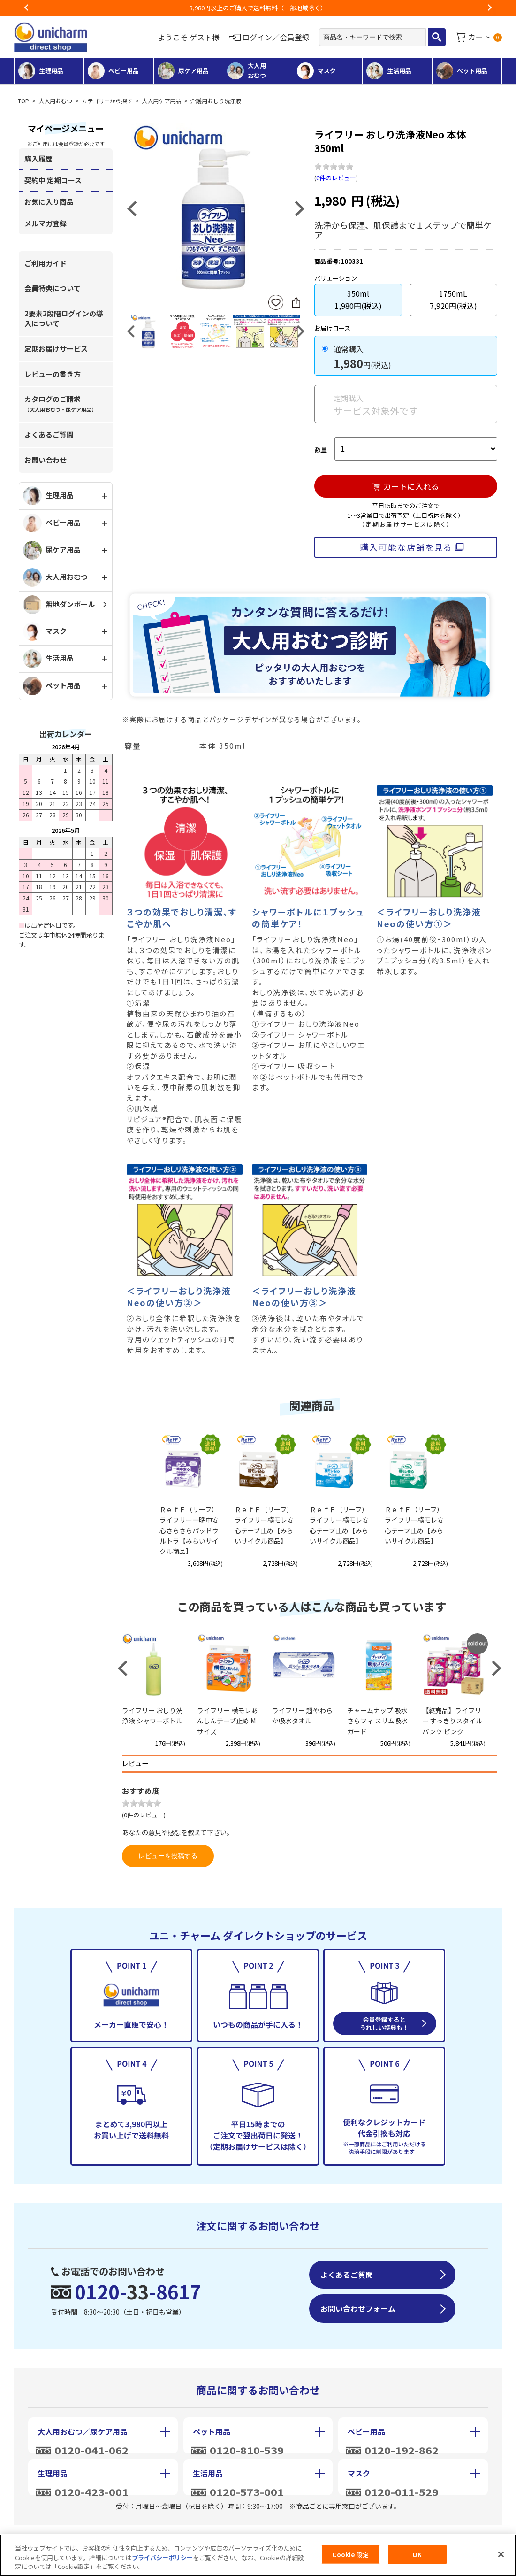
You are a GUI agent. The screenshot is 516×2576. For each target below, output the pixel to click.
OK (417, 2557)
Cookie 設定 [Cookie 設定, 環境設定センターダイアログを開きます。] (350, 2557)
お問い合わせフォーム (357, 2308)
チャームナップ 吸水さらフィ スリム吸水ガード (377, 1721)
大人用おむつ (55, 101)
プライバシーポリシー (162, 2560)
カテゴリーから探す (107, 101)
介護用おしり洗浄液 (215, 101)
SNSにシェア (296, 302)
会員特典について (52, 288)
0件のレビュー (336, 177)
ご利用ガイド (45, 263)
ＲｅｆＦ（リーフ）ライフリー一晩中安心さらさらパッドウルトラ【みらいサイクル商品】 (189, 1530)
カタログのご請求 (60, 403)
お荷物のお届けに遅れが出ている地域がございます (258, 7)
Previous (27, 8)
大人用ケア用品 (161, 101)
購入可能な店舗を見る (406, 547)
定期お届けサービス (56, 349)
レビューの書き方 (52, 374)
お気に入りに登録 (276, 302)
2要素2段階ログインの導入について (63, 318)
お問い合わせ (45, 460)
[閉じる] (501, 2556)
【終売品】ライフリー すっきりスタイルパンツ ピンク (452, 1721)
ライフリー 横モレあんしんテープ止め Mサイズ (227, 1721)
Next (489, 8)
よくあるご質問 (49, 434)
